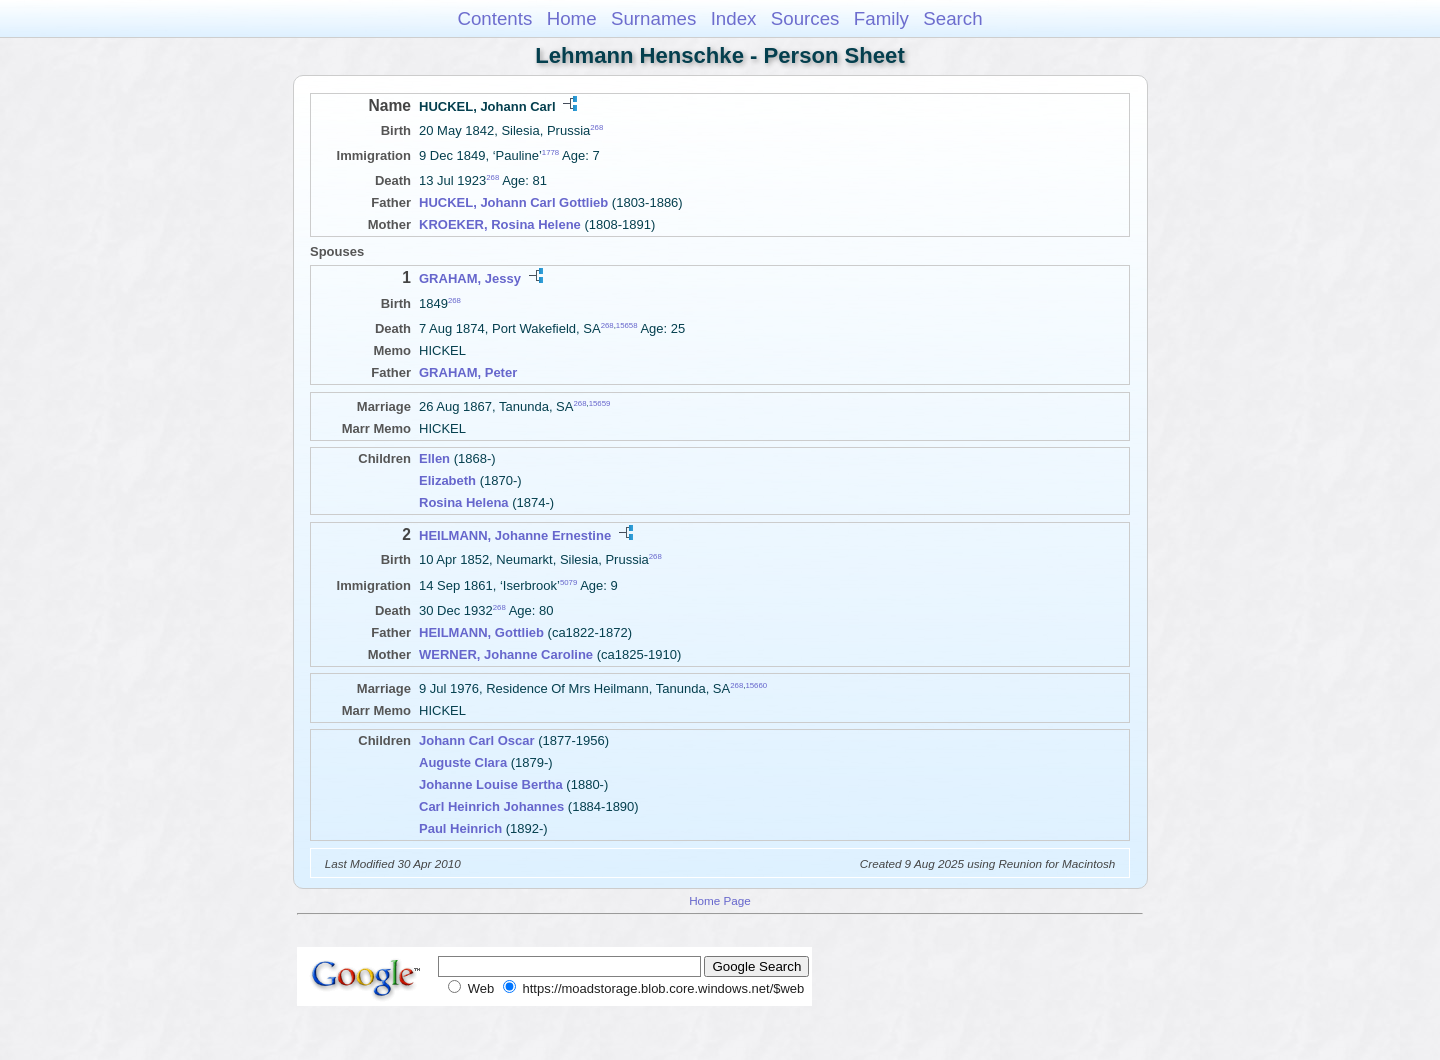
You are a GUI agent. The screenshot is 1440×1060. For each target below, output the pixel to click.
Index (734, 18)
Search (952, 18)
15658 (627, 325)
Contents (494, 18)
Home (572, 18)
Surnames (653, 18)
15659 (600, 403)
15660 (756, 684)
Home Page (720, 900)
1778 (550, 152)
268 (596, 127)
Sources (805, 18)
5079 (568, 581)
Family (881, 18)
